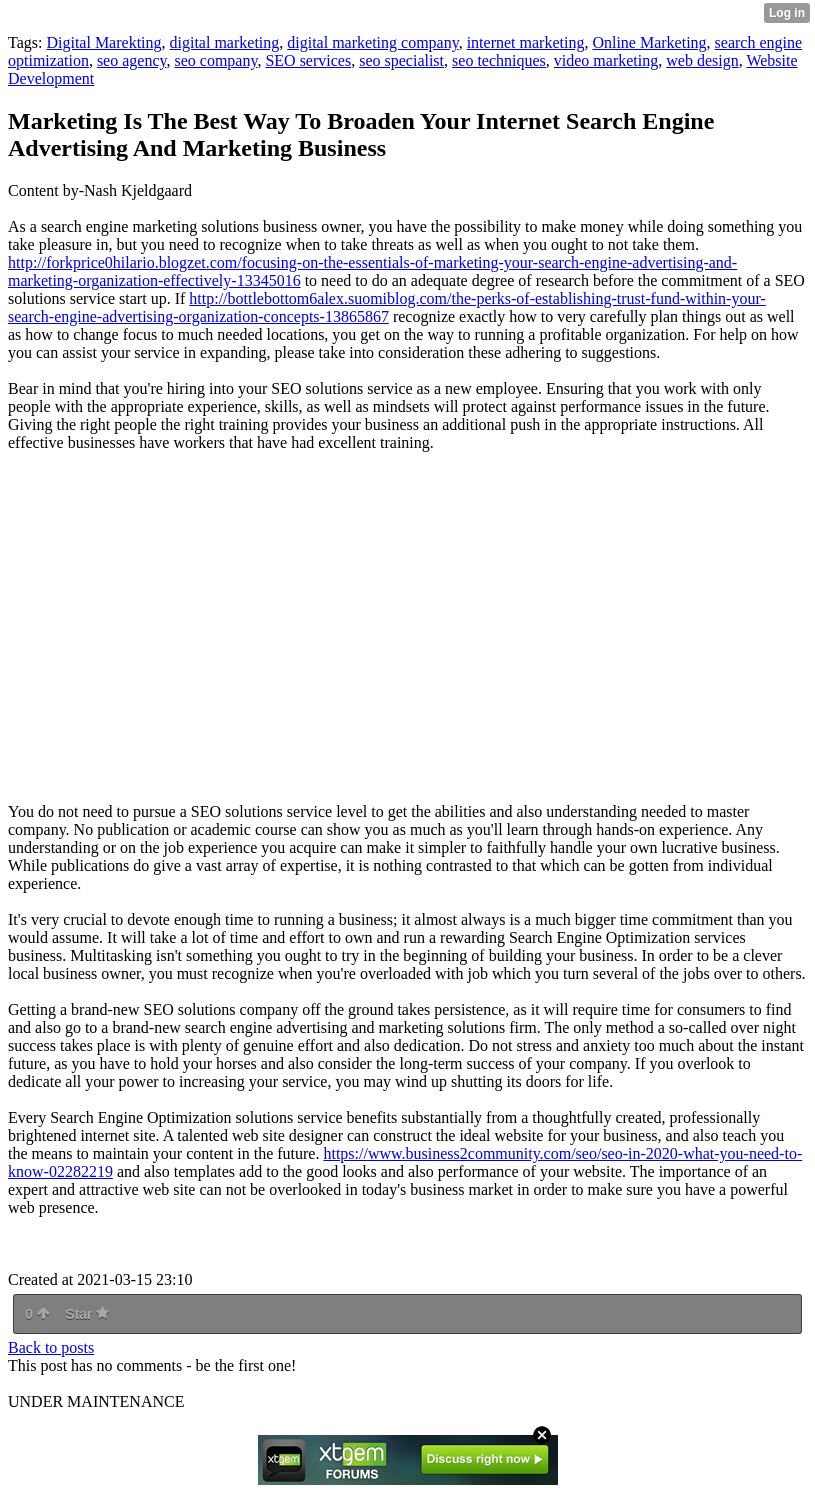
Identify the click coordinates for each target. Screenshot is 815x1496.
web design (702, 60)
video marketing (606, 60)
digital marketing (225, 42)
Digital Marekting (103, 42)
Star (87, 1314)
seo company (215, 60)
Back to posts (51, 1347)
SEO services (308, 60)
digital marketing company (372, 42)
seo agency (132, 60)
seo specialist (401, 60)
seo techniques (499, 60)
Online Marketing (649, 42)
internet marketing (526, 42)
